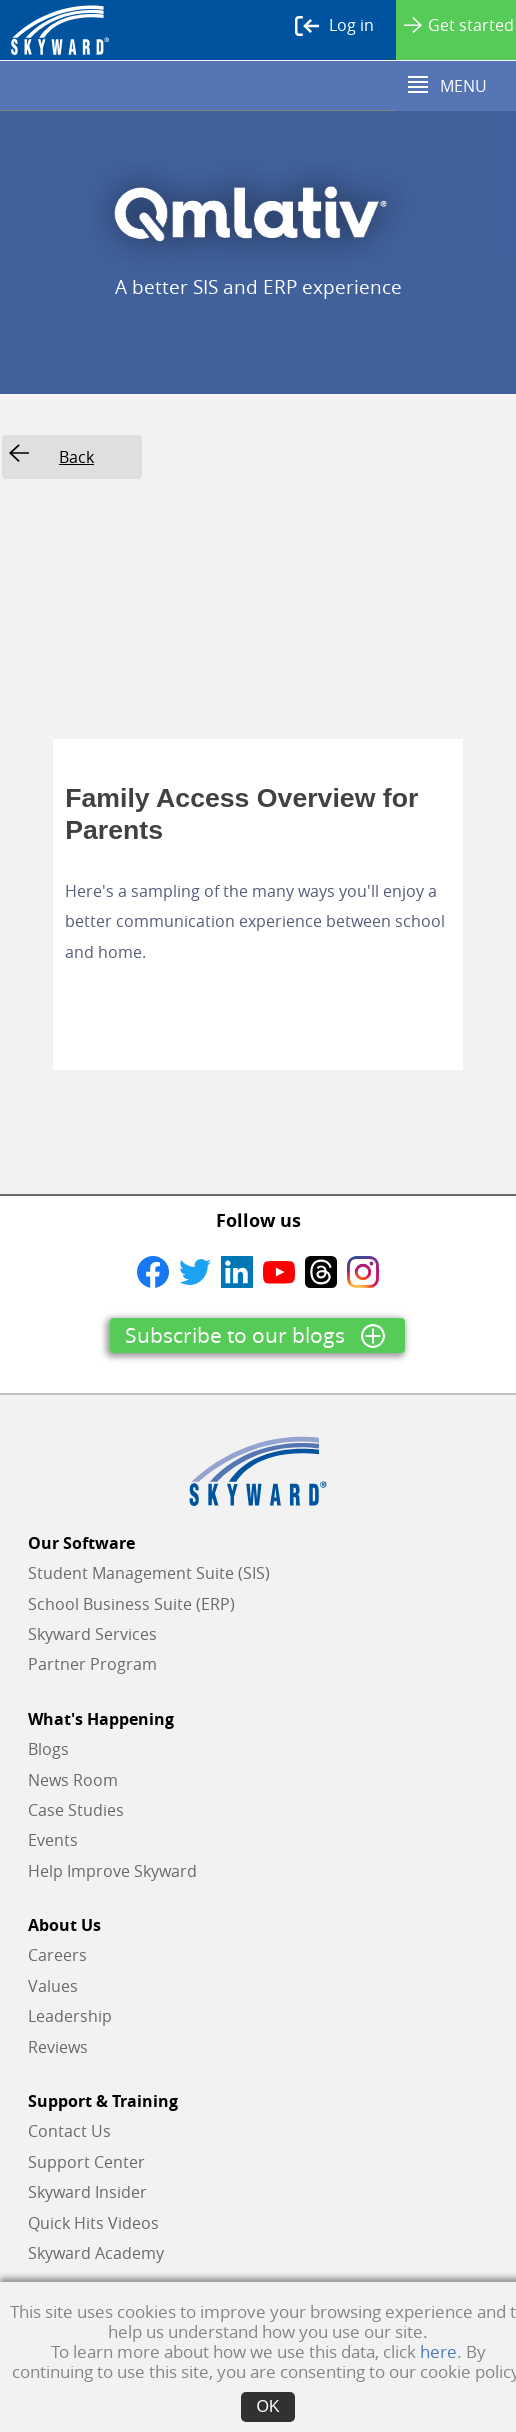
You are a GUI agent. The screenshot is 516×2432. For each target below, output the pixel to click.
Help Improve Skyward (112, 1871)
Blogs (48, 1749)
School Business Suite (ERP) (131, 1604)
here (438, 2351)
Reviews (58, 2047)
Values (53, 1986)
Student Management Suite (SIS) (149, 1573)
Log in (334, 26)
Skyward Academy (96, 2253)
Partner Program (92, 1664)
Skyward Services (92, 1634)
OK (267, 2406)
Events (53, 1840)
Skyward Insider (87, 2192)
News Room (73, 1780)
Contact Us (69, 2131)
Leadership (70, 2016)
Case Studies (76, 1810)
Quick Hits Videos (93, 2223)
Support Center (86, 2162)
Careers (57, 1955)
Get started (459, 25)
